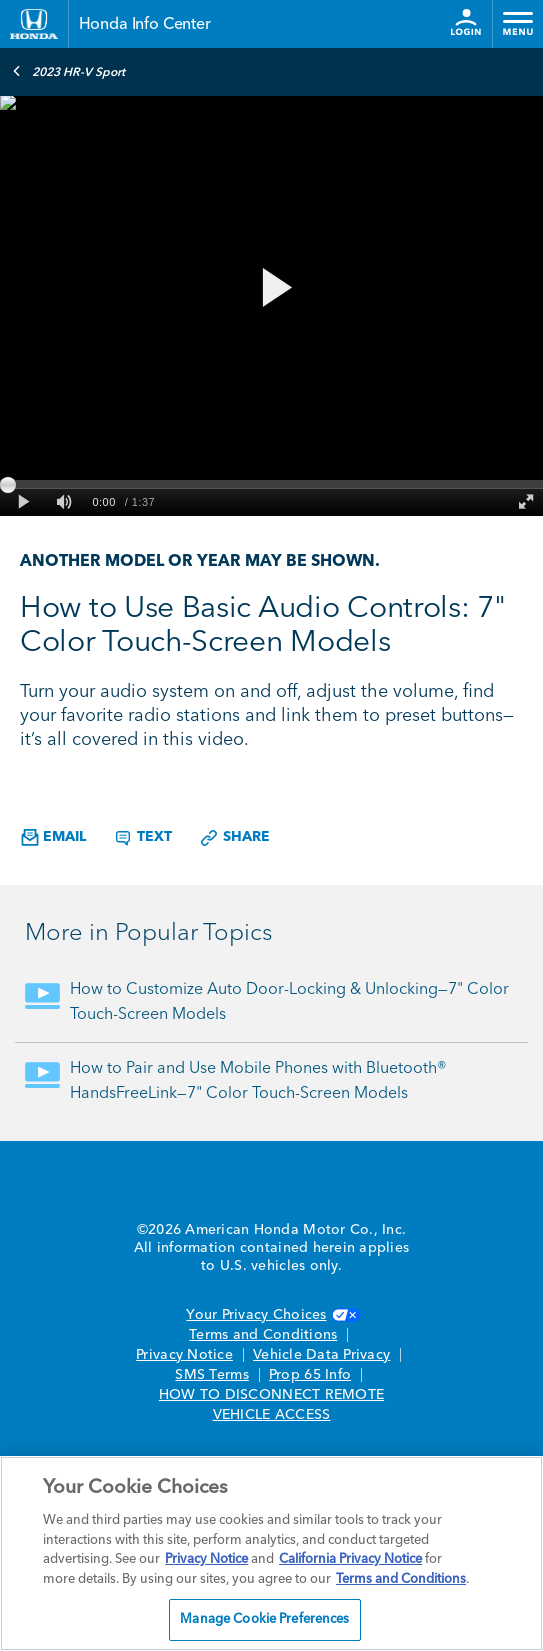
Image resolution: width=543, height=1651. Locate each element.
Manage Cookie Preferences (264, 1619)
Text (142, 838)
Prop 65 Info (310, 1375)
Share (234, 838)
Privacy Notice (184, 1355)
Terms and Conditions (263, 1335)
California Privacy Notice (350, 1559)
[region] (271, 1553)
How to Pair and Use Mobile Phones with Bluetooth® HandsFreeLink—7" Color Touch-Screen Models (258, 1081)
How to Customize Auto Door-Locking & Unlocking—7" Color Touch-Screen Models (289, 1002)
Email (53, 837)
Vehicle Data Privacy (321, 1355)
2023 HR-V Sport (68, 71)
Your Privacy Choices (271, 1315)
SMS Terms (211, 1375)
